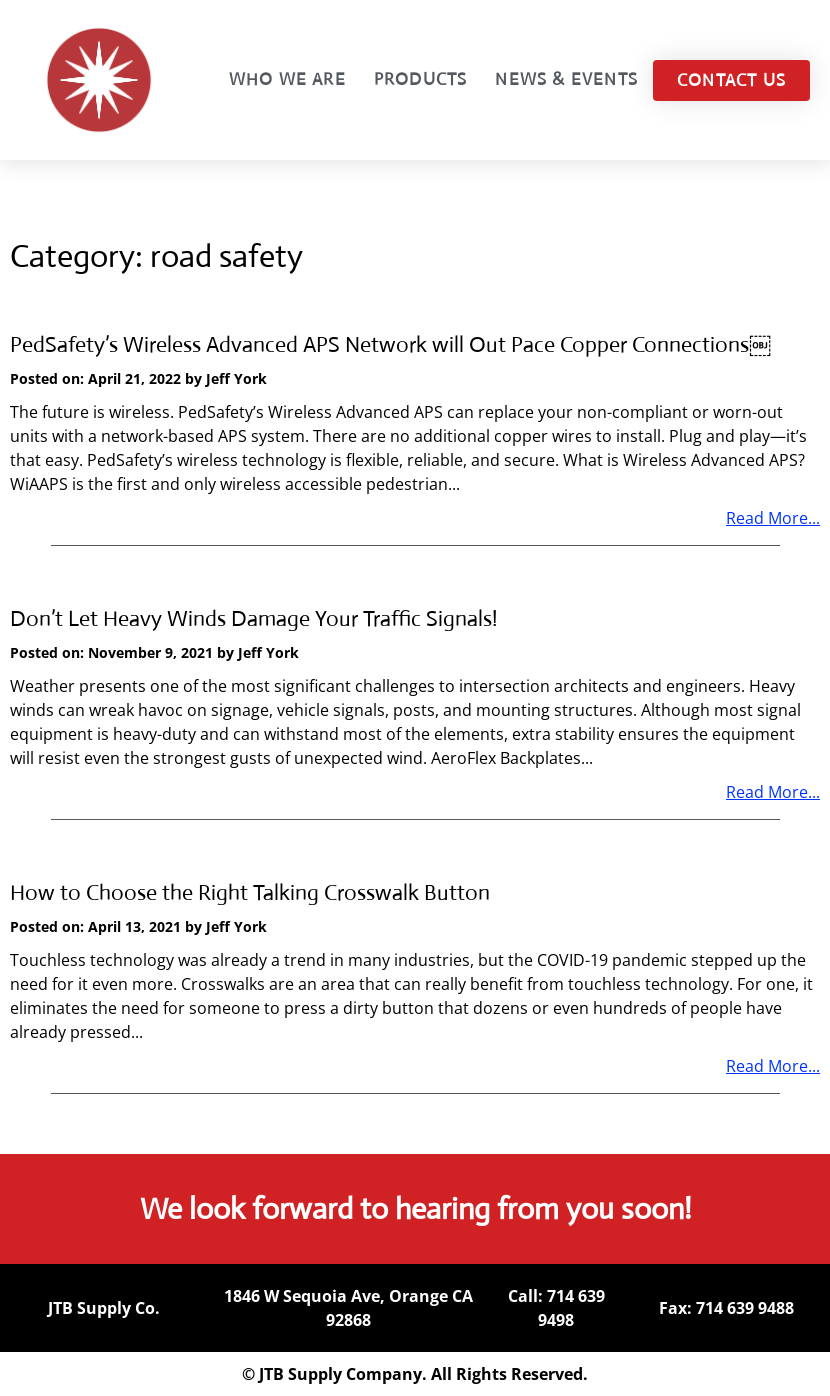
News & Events (566, 79)
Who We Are (287, 79)
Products (421, 79)
